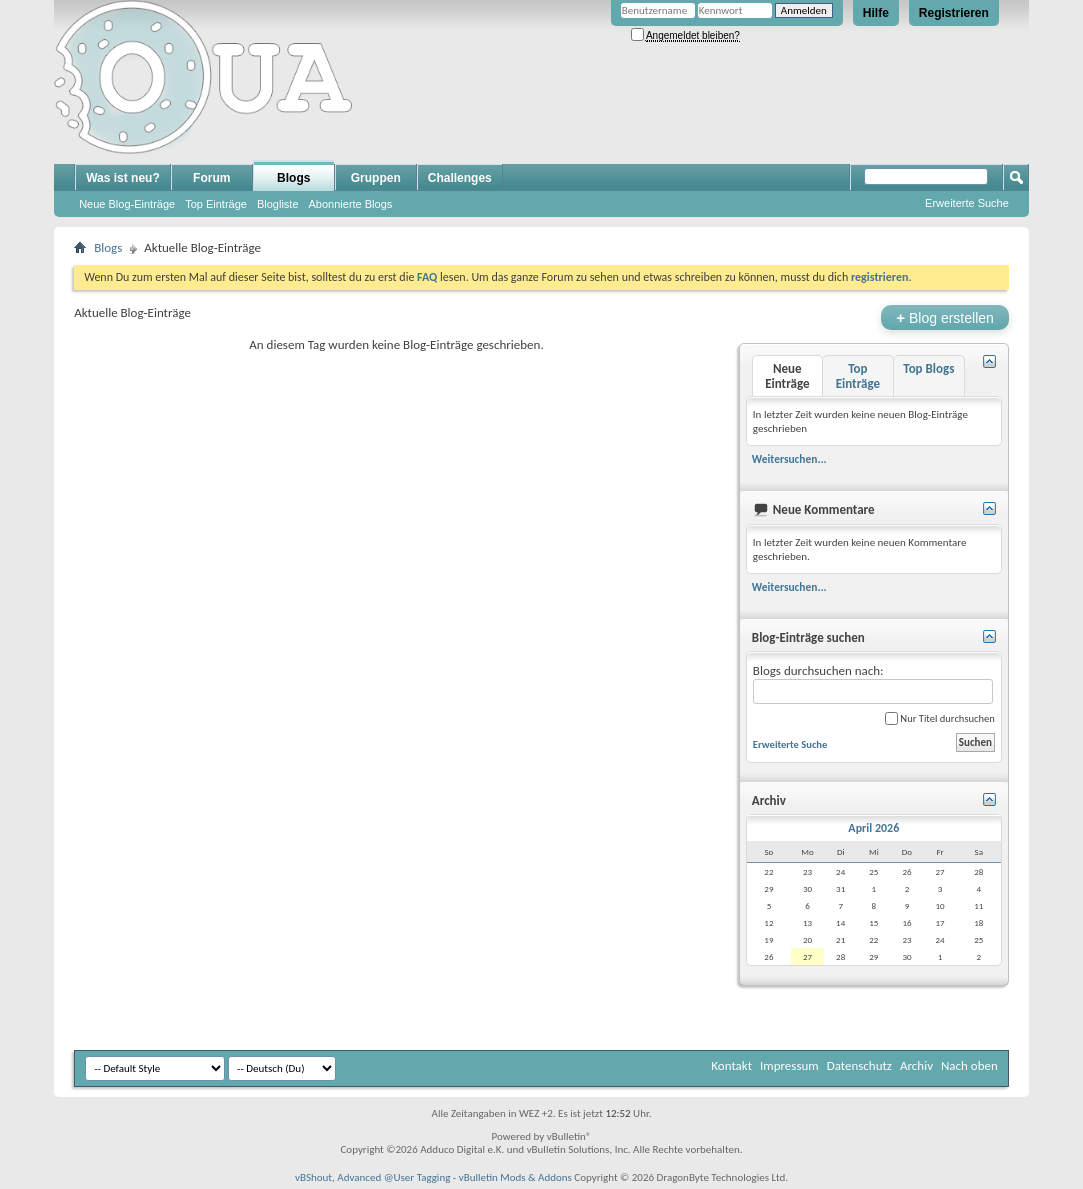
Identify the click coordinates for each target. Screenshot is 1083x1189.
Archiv (916, 1065)
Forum (211, 178)
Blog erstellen (944, 317)
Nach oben (969, 1065)
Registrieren (954, 13)
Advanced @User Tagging (393, 1177)
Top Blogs (928, 368)
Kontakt (731, 1065)
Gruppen (376, 178)
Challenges (460, 178)
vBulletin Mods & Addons (515, 1177)
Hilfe (876, 13)
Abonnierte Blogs (351, 204)
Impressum (789, 1065)
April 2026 (873, 828)
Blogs (293, 178)
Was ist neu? (123, 178)
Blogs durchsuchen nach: (873, 683)
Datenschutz (859, 1065)
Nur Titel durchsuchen (940, 718)
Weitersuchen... (789, 459)
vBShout (313, 1177)
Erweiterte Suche (967, 203)
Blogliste (278, 204)
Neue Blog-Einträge (127, 204)
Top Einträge (216, 204)
